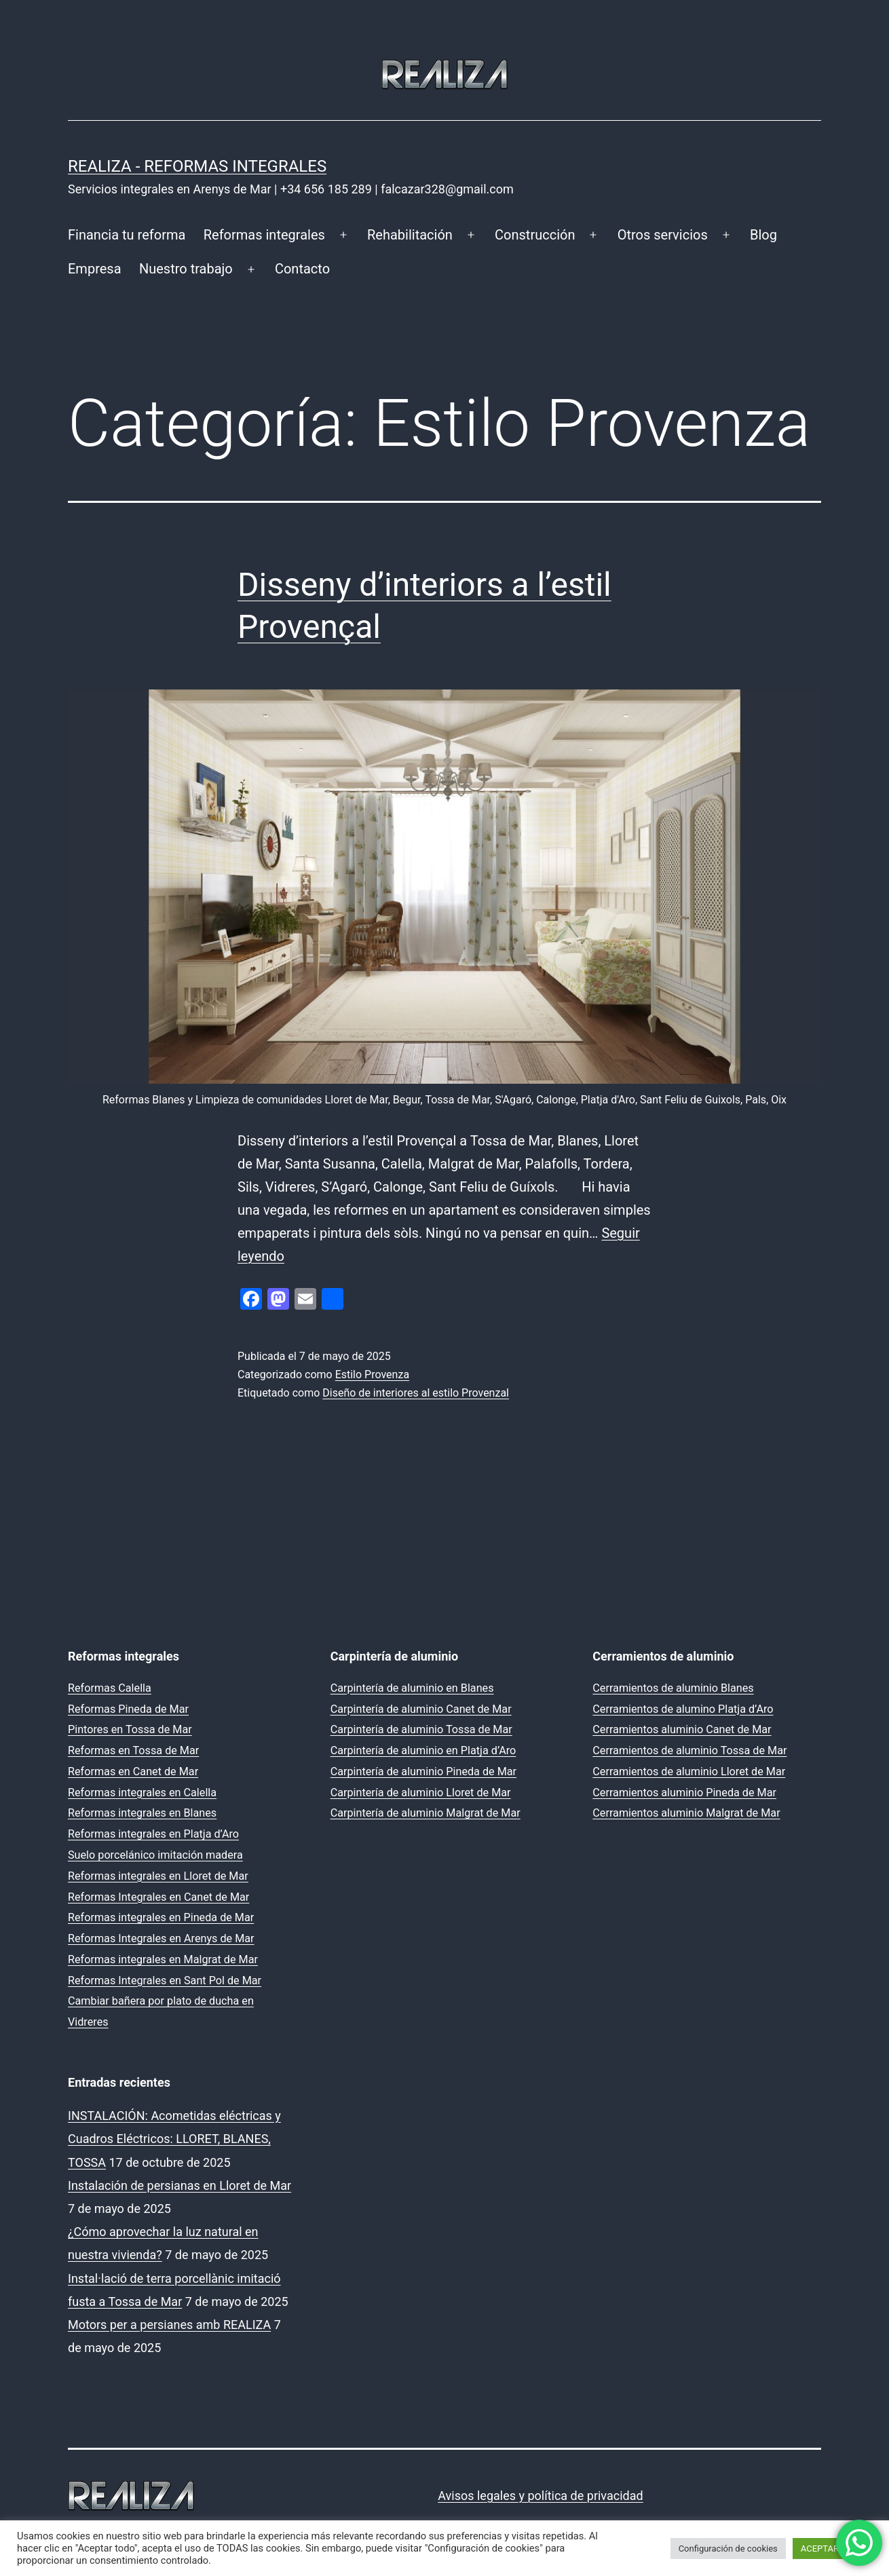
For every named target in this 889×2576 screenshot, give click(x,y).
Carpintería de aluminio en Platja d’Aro (423, 1750)
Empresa (94, 269)
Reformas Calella (109, 1688)
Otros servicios (663, 235)
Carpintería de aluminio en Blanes (412, 1688)
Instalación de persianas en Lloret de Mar (179, 2185)
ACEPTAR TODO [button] (832, 2548)
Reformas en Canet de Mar (133, 1771)
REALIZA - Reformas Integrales (197, 166)
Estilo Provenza (372, 1374)
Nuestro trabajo (186, 269)
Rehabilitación (410, 235)
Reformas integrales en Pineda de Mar (161, 1917)
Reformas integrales (264, 235)
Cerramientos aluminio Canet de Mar (681, 1729)
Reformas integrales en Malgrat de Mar (163, 1959)
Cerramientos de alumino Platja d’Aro (682, 1709)
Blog (763, 235)
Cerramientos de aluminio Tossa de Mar (689, 1750)
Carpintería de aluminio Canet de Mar (421, 1709)
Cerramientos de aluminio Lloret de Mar (688, 1771)
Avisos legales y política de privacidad (540, 2495)
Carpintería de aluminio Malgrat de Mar (425, 1812)
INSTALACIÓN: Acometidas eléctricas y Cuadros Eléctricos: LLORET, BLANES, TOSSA (174, 2138)
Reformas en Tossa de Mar (133, 1750)
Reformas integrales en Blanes (142, 1812)
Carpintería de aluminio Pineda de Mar (423, 1771)
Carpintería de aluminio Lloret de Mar (420, 1792)
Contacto (302, 269)
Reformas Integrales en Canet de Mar (158, 1897)
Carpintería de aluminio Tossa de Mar (421, 1729)
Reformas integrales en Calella (142, 1792)
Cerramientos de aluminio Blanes (672, 1688)
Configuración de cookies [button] (728, 2548)
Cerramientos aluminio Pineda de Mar (684, 1792)
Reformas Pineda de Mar (128, 1709)
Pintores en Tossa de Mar (130, 1729)
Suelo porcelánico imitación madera (155, 1855)
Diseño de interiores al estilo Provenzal (415, 1392)
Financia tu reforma (126, 235)
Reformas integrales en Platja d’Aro (153, 1833)
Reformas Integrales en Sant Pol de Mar (164, 1980)
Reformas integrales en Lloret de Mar (158, 1876)
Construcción (535, 235)
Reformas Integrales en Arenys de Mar (161, 1938)
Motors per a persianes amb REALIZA (169, 2324)
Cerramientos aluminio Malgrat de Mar (686, 1812)
